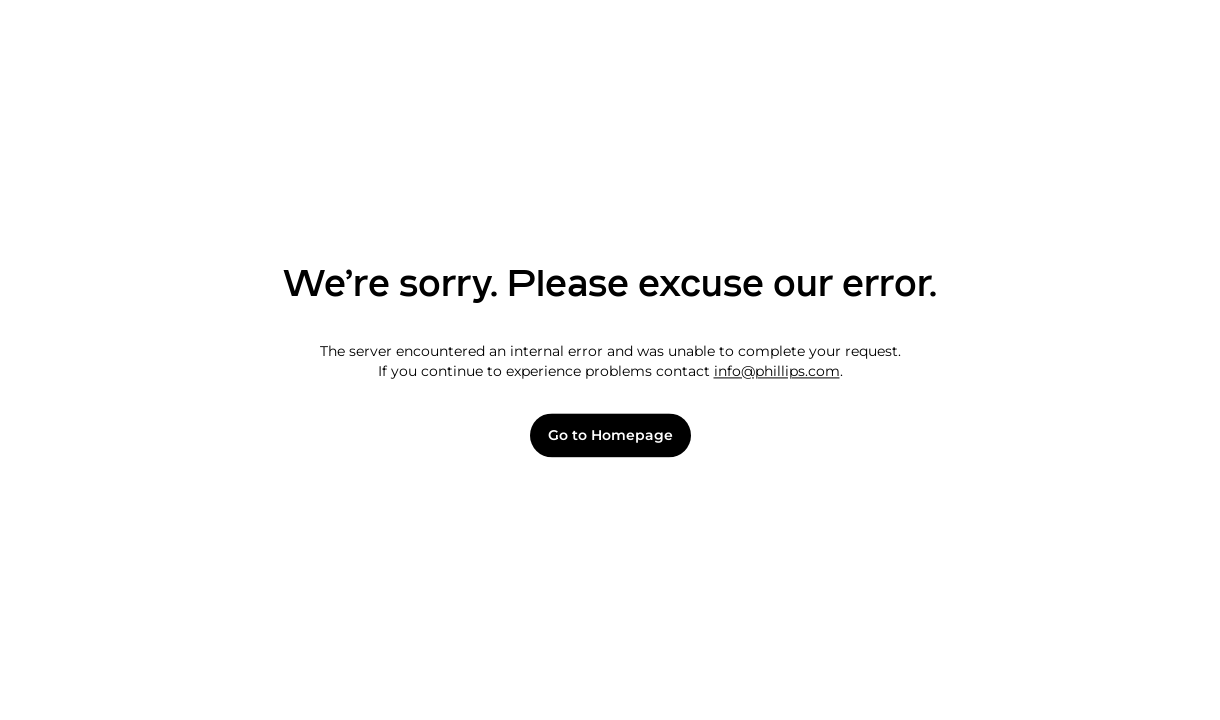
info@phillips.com (777, 371)
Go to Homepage (610, 435)
